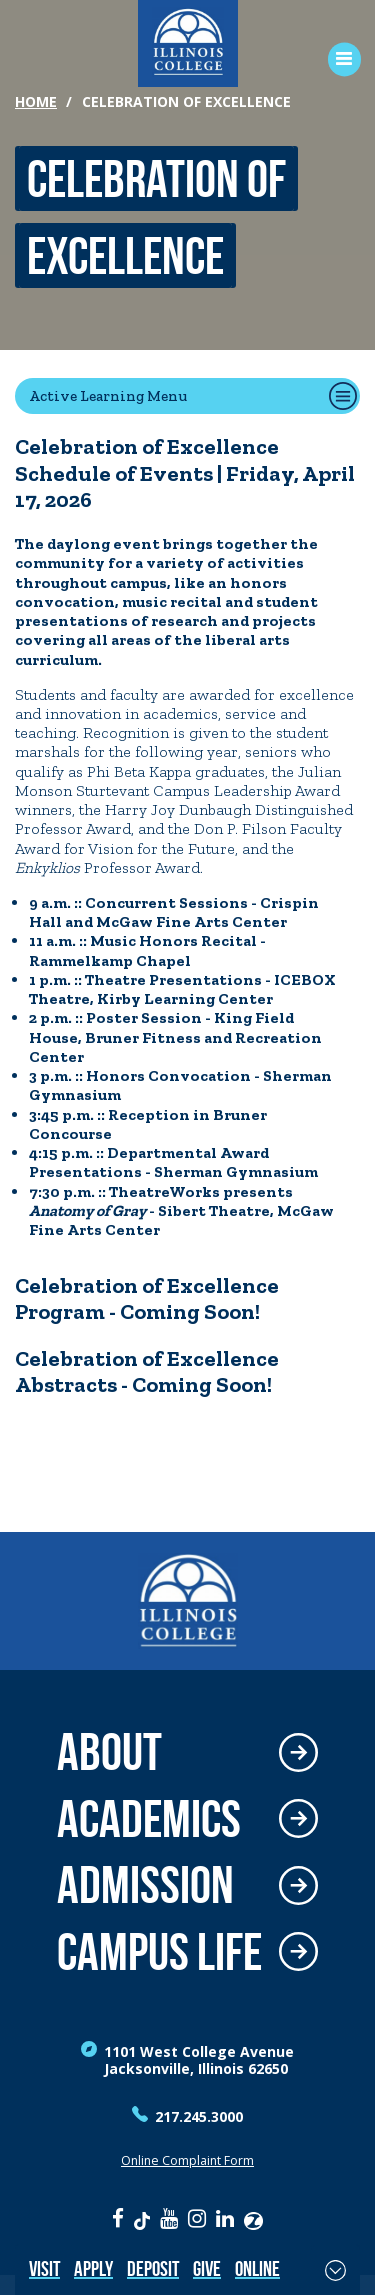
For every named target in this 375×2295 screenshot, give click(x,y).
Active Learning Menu (108, 395)
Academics (149, 1819)
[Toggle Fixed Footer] (335, 2270)
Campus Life (159, 1952)
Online (257, 2268)
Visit (44, 2268)
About (109, 1752)
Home (36, 101)
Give (207, 2268)
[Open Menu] (337, 59)
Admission (145, 1885)
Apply (93, 2268)
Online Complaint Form (187, 2160)
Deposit (153, 2268)
